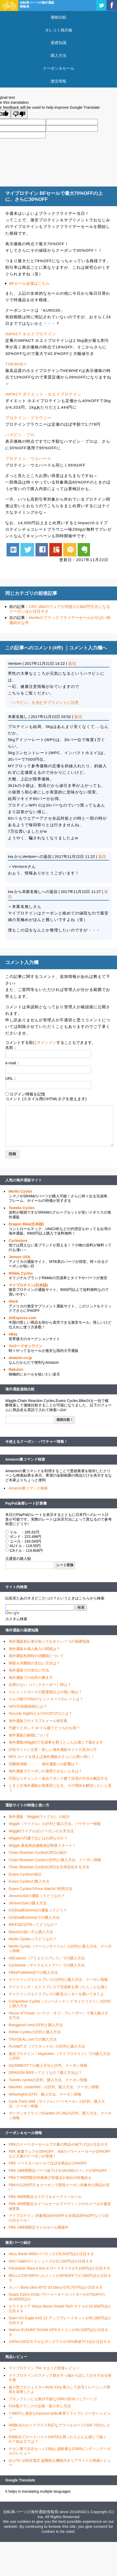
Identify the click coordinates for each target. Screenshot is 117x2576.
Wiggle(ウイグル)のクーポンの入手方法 (41, 1831)
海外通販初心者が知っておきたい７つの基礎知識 (49, 1641)
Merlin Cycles (20, 1191)
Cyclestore (18, 1240)
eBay (13, 1334)
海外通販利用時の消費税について (36, 1656)
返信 (72, 663)
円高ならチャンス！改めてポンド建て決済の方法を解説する (58, 1778)
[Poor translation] (19, 114)
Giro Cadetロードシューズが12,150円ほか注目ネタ (51, 2261)
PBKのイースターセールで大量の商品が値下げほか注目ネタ (58, 2144)
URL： (11, 1078)
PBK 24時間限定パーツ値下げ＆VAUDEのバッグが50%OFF (58, 2170)
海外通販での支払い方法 (29, 1670)
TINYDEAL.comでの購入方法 (33, 2039)
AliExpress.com (22, 1318)
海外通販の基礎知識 (21, 1630)
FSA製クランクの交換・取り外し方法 (40, 2406)
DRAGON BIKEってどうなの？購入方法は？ (45, 2072)
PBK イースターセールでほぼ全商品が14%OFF (48, 2163)
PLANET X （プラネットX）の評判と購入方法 (47, 2046)
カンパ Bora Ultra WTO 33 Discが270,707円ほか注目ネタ (56, 2287)
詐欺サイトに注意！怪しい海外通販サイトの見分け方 (53, 1749)
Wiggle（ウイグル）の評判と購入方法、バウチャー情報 (55, 1824)
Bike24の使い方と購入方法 (31, 1932)
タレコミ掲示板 (58, 30)
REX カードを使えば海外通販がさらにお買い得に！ (51, 1757)
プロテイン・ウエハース (28, 458)
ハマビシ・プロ (20, 434)
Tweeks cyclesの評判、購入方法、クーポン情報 (48, 2080)
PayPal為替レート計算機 (26, 1503)
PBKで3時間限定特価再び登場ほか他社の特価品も (50, 2177)
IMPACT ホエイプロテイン (30, 334)
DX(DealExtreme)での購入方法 (34, 1917)
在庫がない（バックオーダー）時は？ (40, 1684)
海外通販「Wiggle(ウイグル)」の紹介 (39, 1817)
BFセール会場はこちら (29, 283)
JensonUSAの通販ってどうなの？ (37, 1896)
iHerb (13, 1301)
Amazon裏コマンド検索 (25, 1459)
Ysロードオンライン (25, 1346)
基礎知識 (58, 42)
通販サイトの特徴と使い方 (27, 1805)
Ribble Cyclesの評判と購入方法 (35, 2032)
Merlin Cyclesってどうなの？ (32, 1939)
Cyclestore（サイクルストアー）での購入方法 (47, 1965)
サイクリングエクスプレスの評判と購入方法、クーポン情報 (58, 1979)
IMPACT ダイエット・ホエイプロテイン (43, 394)
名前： (11, 1047)
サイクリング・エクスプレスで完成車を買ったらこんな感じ (58, 1987)
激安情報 (58, 81)
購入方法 (58, 55)
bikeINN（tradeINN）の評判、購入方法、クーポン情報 (54, 2087)
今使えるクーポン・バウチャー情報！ (36, 1441)
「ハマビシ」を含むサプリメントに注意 (43, 702)
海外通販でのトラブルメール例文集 (38, 1721)
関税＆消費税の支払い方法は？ (34, 1663)
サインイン (46, 1042)
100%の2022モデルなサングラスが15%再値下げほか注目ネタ (60, 2341)
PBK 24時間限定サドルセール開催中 (39, 2227)
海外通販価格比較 (20, 1389)
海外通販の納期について (29, 1735)
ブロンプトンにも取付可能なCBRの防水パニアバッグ (53, 2399)
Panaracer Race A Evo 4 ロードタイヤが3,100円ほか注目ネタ (59, 2268)
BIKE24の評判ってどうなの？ (33, 1924)
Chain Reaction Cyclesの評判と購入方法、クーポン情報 (55, 1860)
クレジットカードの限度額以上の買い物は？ (45, 1692)
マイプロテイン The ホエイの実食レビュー (44, 2368)
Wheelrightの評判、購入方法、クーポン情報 (45, 2094)
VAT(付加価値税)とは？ (28, 1706)
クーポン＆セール (58, 68)
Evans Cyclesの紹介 (25, 1874)
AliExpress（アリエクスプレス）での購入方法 (47, 1958)
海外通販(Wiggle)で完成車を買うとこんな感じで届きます (56, 1742)
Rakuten (16, 1369)
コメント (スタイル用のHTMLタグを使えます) (46, 1099)
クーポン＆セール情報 (23, 2133)
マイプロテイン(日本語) (28, 1285)
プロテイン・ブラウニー (28, 417)
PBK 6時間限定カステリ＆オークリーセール (45, 2197)
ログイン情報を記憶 (27, 1094)
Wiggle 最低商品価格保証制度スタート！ (42, 1845)
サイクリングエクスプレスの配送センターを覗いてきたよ (56, 1994)
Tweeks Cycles (22, 1208)
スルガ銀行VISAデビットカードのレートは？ (46, 1699)
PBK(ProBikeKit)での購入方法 (33, 1972)
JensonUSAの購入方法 (27, 1903)
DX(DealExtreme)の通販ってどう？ (38, 1910)
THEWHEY (16, 364)
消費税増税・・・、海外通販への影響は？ (43, 1764)
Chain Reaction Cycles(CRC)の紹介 (38, 1852)
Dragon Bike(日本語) (26, 1224)
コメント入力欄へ (88, 647)
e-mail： (12, 1063)
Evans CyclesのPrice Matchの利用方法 (40, 1889)
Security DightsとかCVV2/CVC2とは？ (40, 1713)
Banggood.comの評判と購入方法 (36, 2025)
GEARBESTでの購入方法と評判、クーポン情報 (48, 2065)
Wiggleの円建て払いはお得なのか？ (38, 1838)
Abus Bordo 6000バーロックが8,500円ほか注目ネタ (51, 2254)
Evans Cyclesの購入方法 (29, 1881)
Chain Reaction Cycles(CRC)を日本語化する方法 (49, 1867)
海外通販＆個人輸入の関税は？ (34, 1649)
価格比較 (58, 17)
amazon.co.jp (20, 1358)
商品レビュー (16, 2357)
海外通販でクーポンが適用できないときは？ (45, 1771)
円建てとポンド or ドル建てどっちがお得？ (44, 1728)
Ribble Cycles (21, 1273)
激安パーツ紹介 (18, 2242)
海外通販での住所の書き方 (31, 1677)
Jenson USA (19, 1257)
